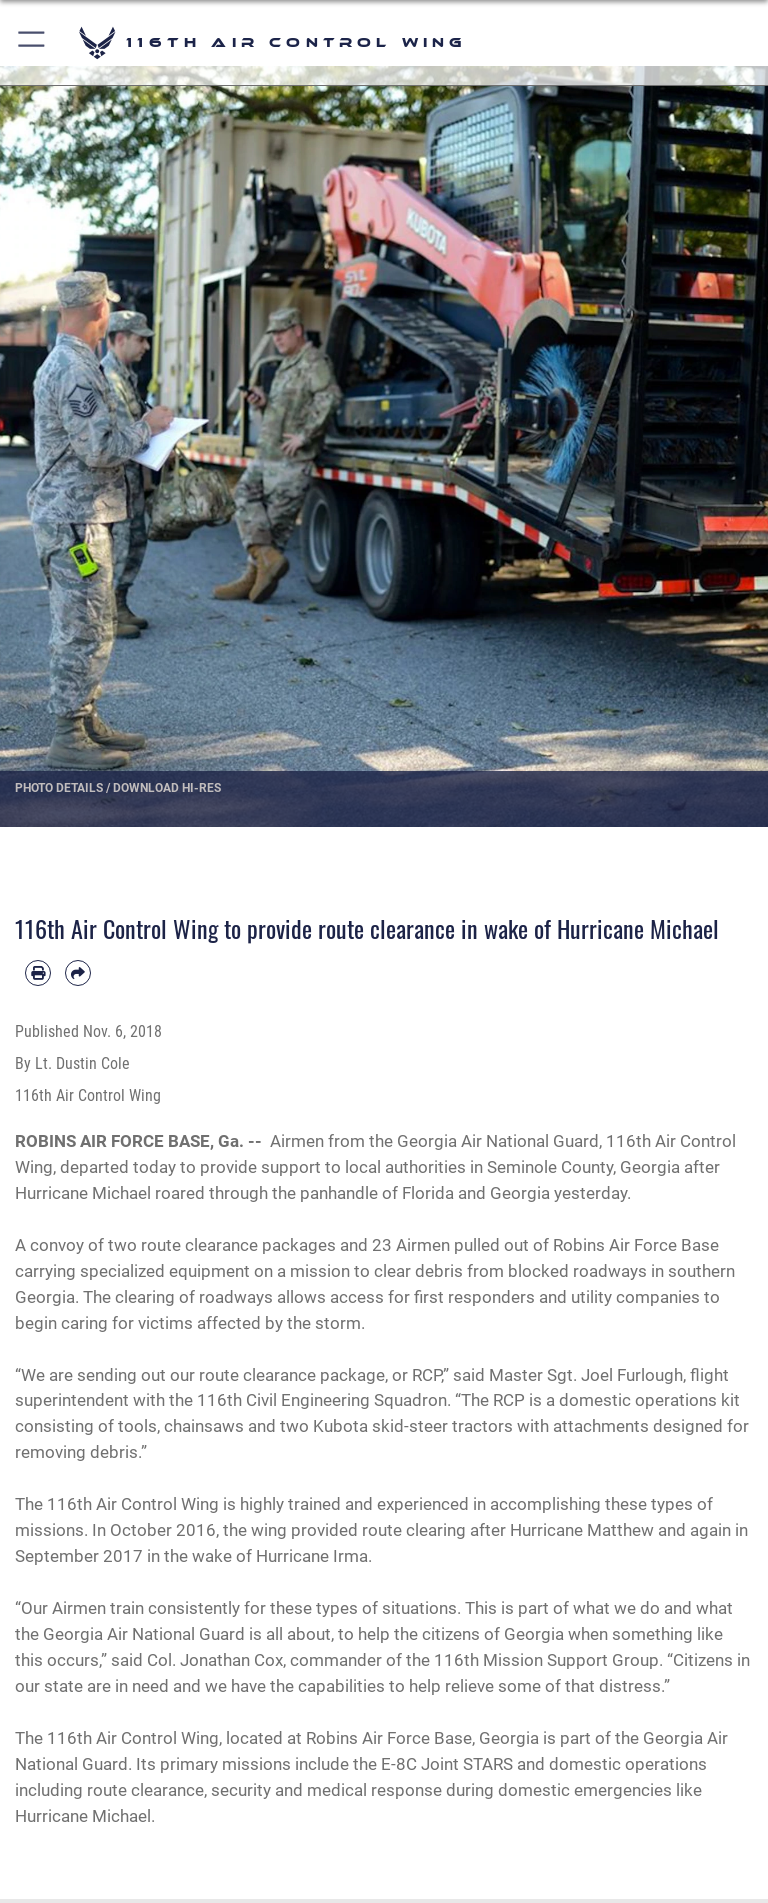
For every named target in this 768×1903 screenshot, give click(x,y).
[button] (32, 42)
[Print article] (38, 973)
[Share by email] (78, 973)
